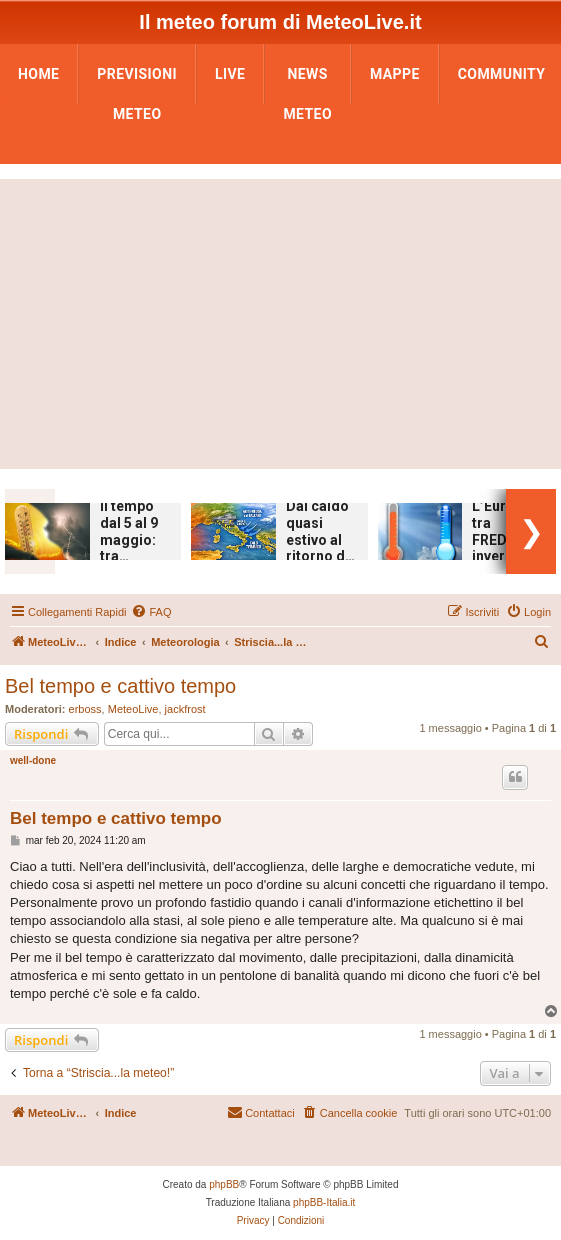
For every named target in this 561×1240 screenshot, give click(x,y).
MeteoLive (133, 709)
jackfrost (185, 709)
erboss (85, 709)
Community (502, 74)
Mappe (395, 74)
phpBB (224, 1184)
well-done (33, 760)
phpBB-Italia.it (324, 1202)
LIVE (230, 74)
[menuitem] (151, 612)
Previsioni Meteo (137, 80)
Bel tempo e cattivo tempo (120, 686)
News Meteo (307, 80)
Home (38, 74)
